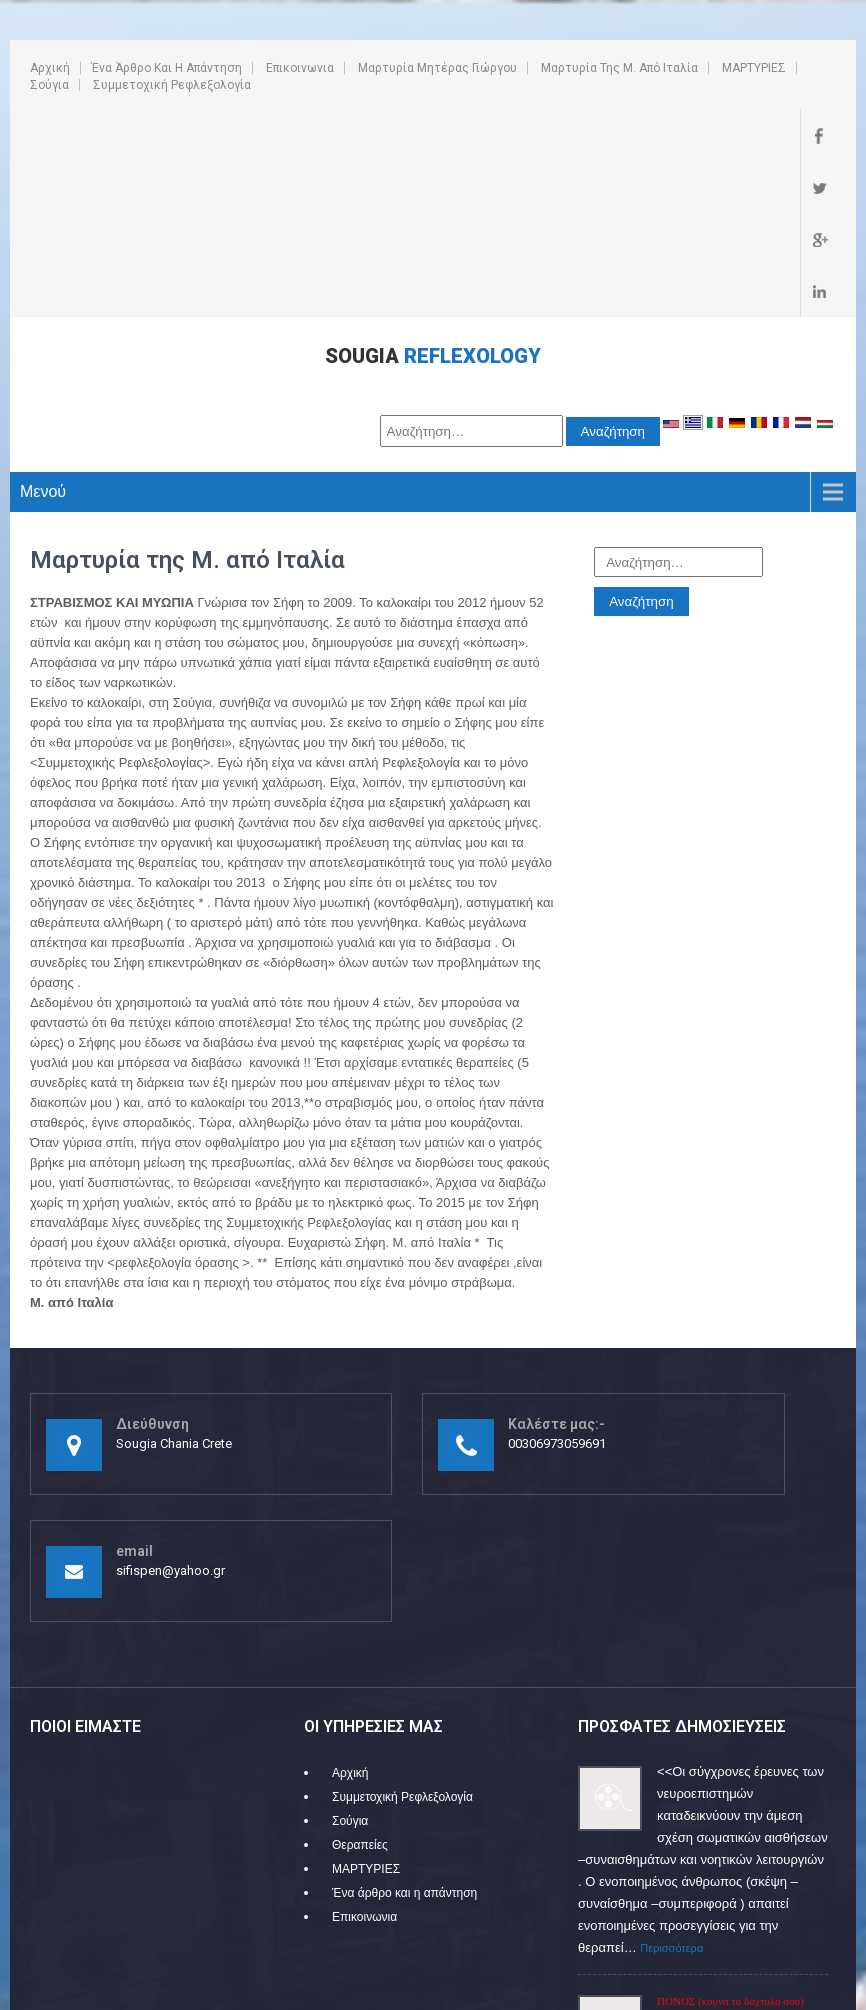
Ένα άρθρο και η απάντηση (166, 68)
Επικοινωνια (300, 68)
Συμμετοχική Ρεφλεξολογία (172, 85)
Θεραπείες (360, 1689)
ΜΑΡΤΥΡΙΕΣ (754, 68)
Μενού (43, 335)
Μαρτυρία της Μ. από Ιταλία (619, 68)
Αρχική (50, 68)
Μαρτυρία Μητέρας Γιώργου (437, 68)
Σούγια (49, 85)
